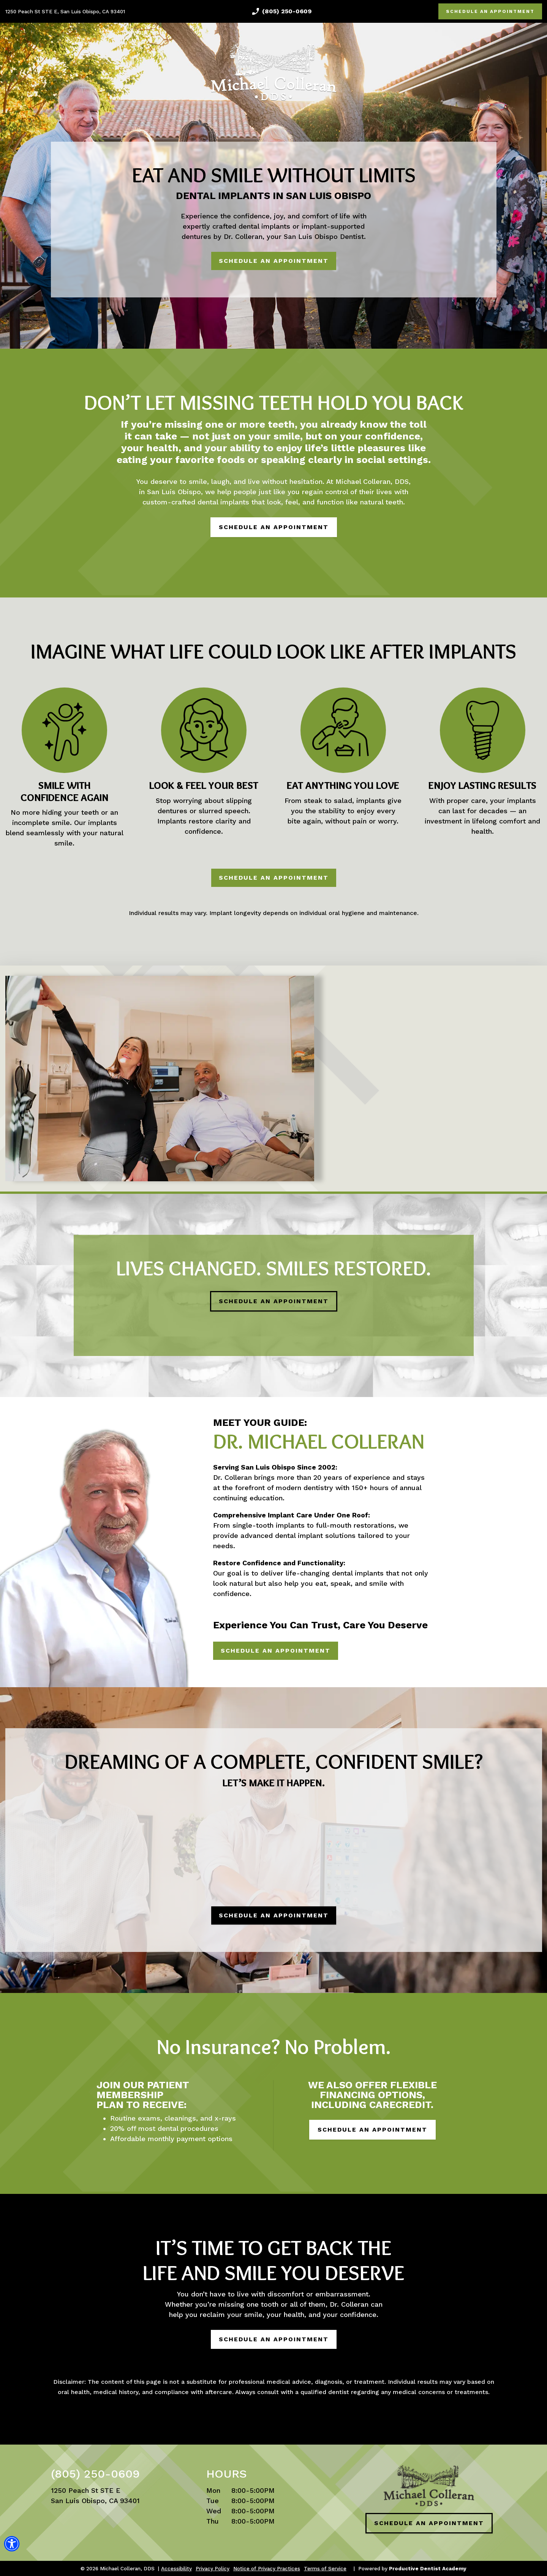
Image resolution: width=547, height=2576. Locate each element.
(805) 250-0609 (287, 11)
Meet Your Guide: (260, 1422)
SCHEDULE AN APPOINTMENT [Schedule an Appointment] (490, 11)
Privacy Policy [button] (212, 2568)
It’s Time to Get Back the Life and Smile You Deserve (273, 2260)
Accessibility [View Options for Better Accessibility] (176, 2568)
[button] (12, 2549)
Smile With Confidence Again (65, 791)
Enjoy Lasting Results (482, 786)
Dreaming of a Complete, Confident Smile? (274, 1761)
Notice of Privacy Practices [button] (266, 2568)
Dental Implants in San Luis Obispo (273, 196)
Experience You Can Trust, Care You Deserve (320, 1625)
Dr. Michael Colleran (318, 1441)
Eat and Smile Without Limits (274, 175)
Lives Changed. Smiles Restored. (273, 1268)
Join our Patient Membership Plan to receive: (142, 2095)
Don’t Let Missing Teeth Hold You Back (273, 402)
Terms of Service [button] (325, 2568)
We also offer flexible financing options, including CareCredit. (372, 2095)
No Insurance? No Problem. (274, 2046)
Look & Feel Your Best (203, 786)
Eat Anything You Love (343, 786)
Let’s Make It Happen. (274, 1783)
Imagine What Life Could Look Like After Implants (273, 651)
